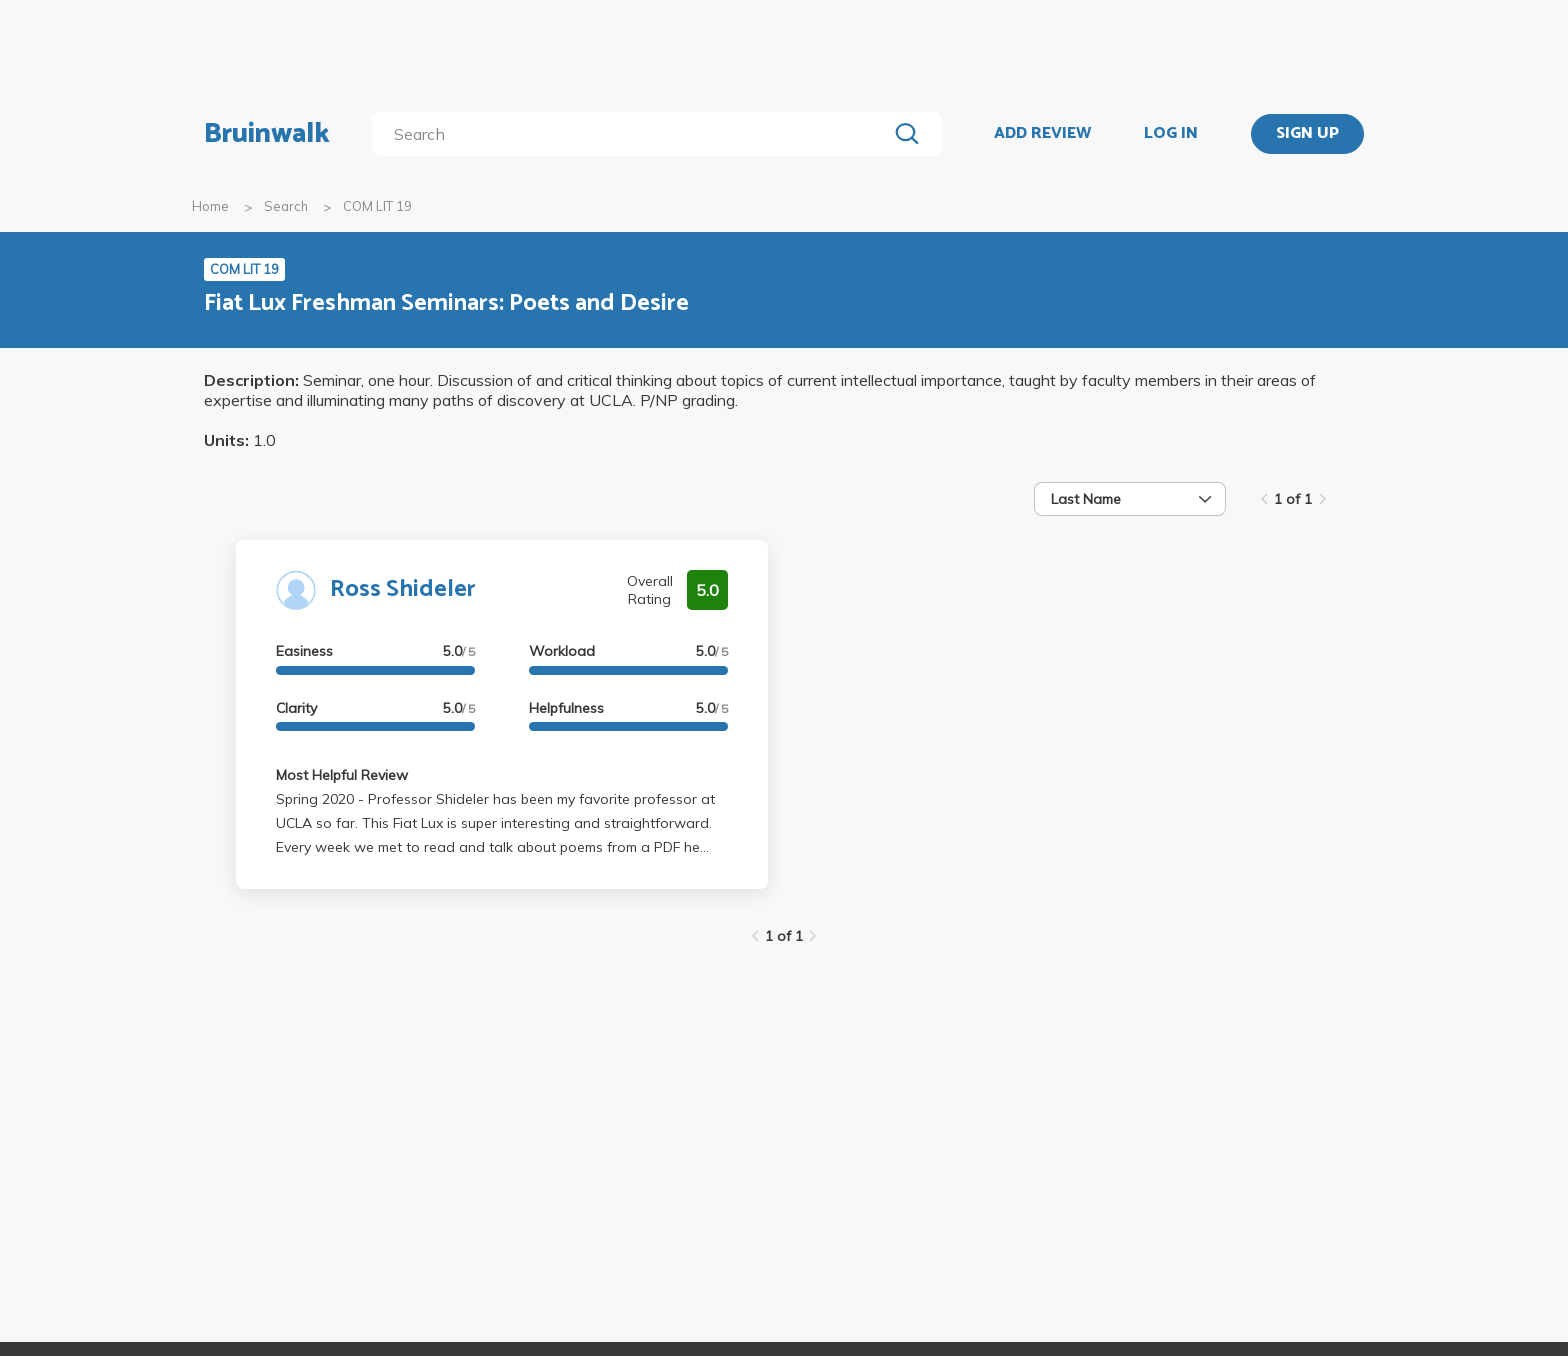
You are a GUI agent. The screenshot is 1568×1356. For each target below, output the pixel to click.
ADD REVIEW (1042, 134)
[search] (633, 134)
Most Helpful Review (342, 775)
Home (210, 206)
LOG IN (1171, 134)
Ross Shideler (403, 589)
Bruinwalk (267, 134)
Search (286, 206)
